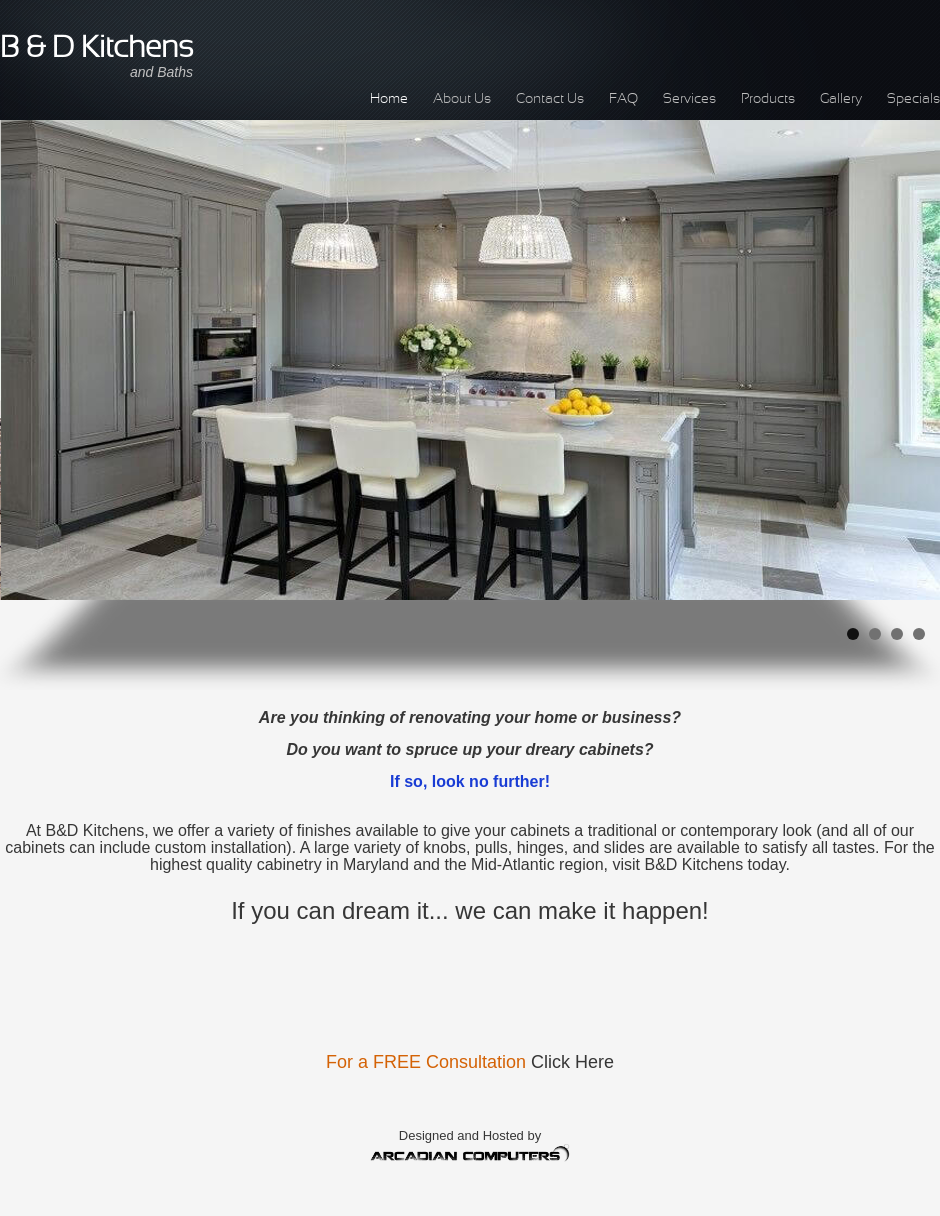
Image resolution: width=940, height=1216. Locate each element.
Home (389, 99)
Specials (913, 99)
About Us (462, 99)
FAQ (623, 99)
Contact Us (550, 99)
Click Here (572, 1062)
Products (768, 99)
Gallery (841, 99)
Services (689, 99)
